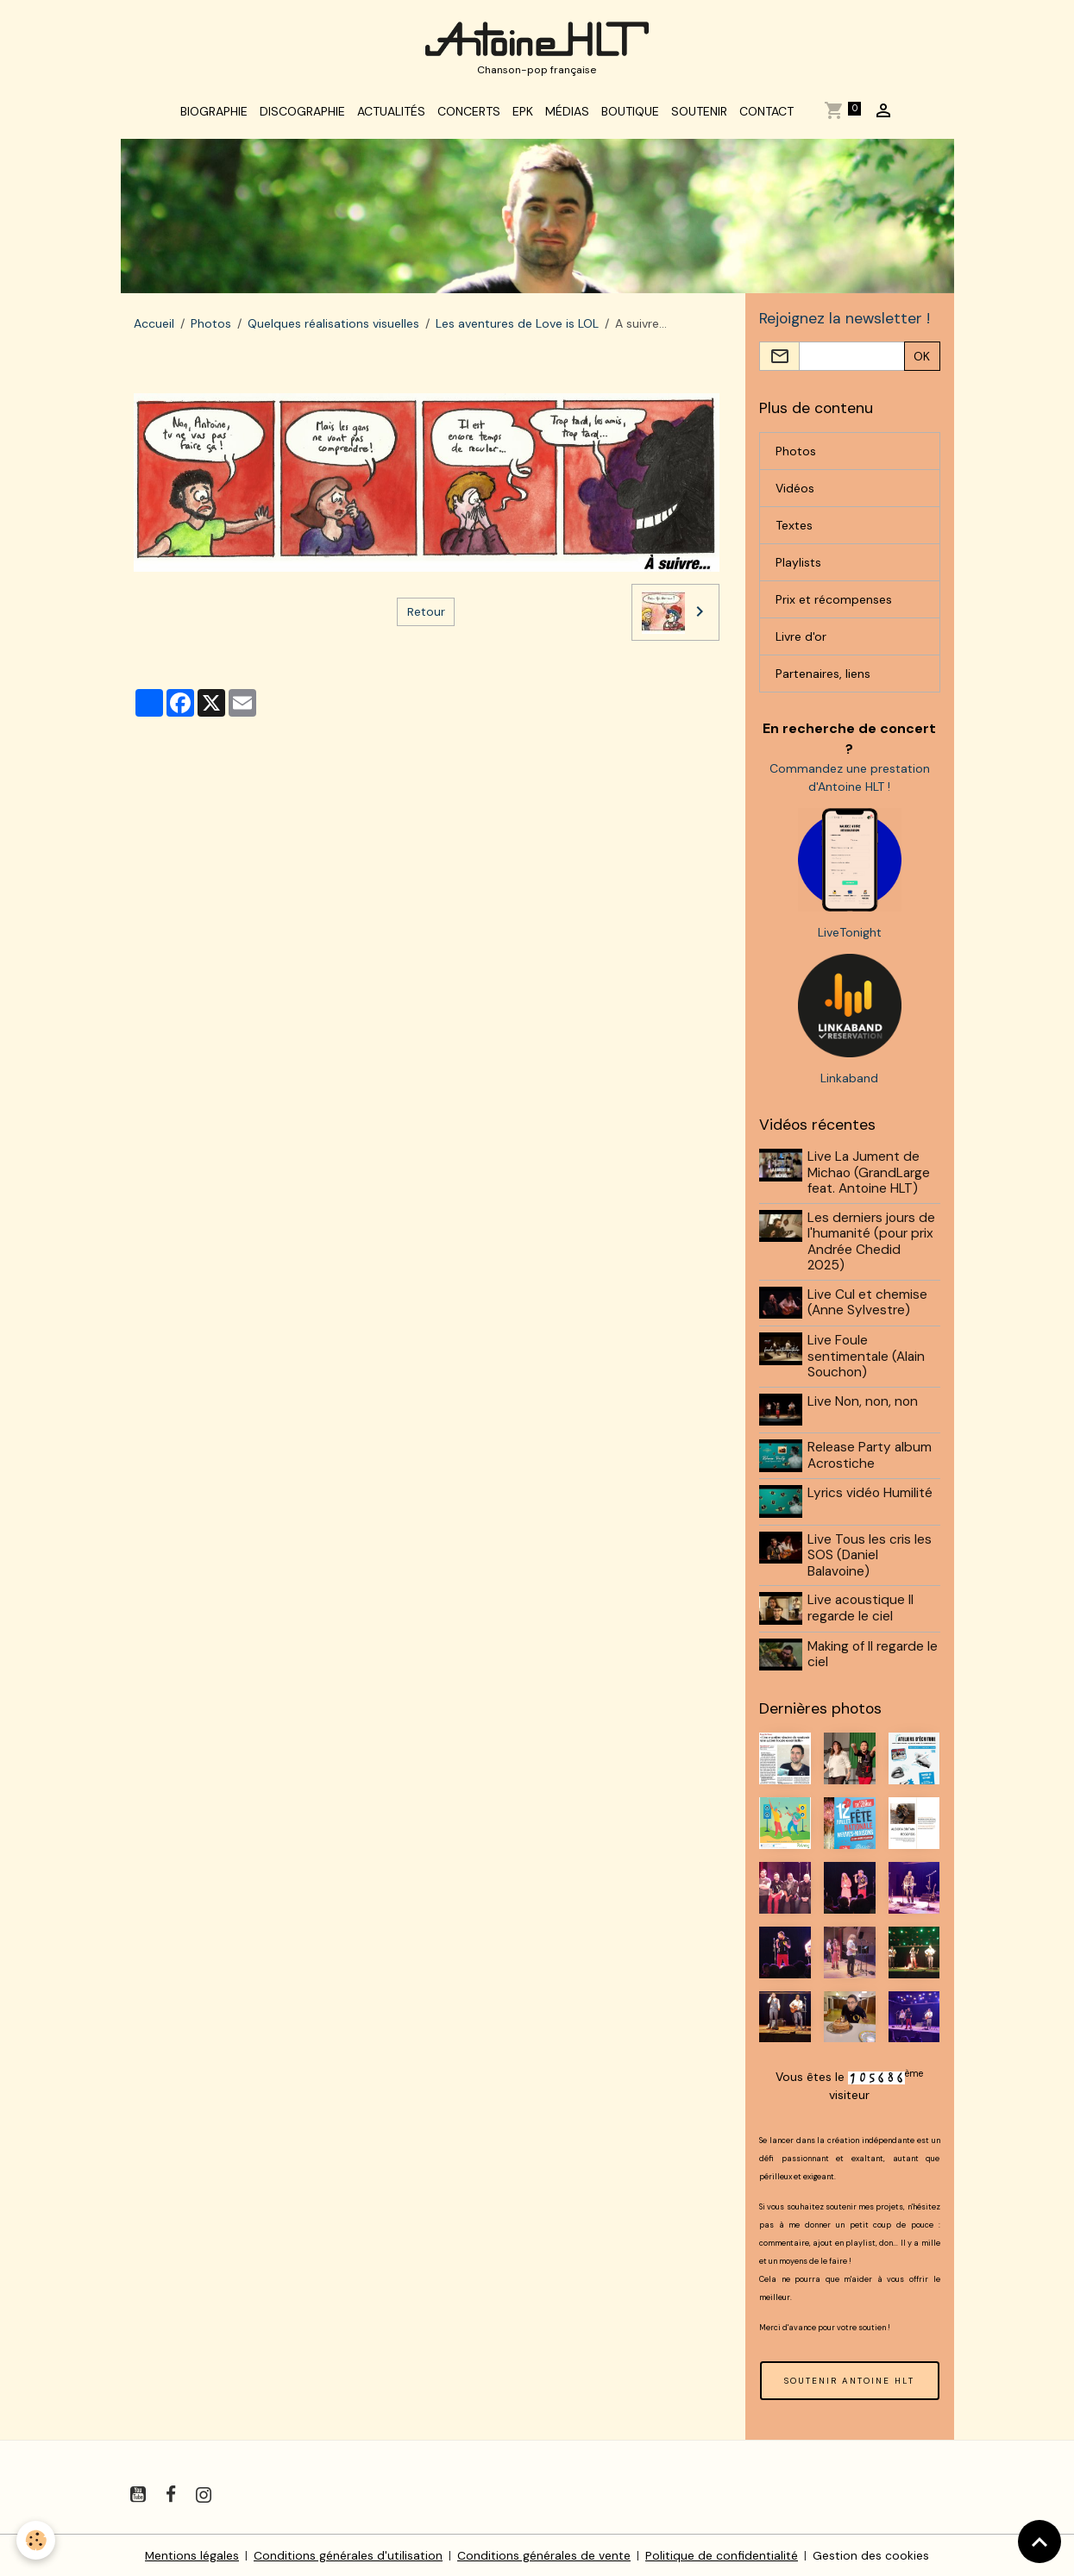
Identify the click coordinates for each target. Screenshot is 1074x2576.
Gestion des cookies (871, 2553)
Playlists (798, 565)
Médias (567, 114)
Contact (766, 114)
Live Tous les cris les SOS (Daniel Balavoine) (870, 1555)
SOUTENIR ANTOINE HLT (849, 2379)
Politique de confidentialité (722, 2553)
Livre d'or (801, 639)
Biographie (214, 114)
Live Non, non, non (863, 1403)
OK (922, 359)
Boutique (630, 114)
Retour (426, 614)
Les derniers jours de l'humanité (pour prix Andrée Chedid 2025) (872, 1244)
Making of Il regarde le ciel (873, 1653)
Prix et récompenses (834, 602)
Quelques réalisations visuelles (333, 326)
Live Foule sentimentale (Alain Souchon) (867, 1358)
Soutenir (699, 114)
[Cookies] (36, 2540)
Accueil (154, 326)
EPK (522, 114)
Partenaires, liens (823, 676)
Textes (794, 528)
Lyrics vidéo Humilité (870, 1493)
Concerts (468, 114)
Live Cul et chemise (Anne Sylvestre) (868, 1304)
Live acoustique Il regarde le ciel (861, 1607)
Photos (211, 326)
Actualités (391, 114)
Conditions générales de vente (544, 2553)
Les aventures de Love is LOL (517, 326)
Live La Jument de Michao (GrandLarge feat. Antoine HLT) (869, 1175)
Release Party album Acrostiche (870, 1456)
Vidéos (795, 490)
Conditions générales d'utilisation (348, 2553)
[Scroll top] (1039, 2541)
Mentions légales (192, 2553)
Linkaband (849, 1081)
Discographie (302, 114)
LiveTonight (850, 935)
